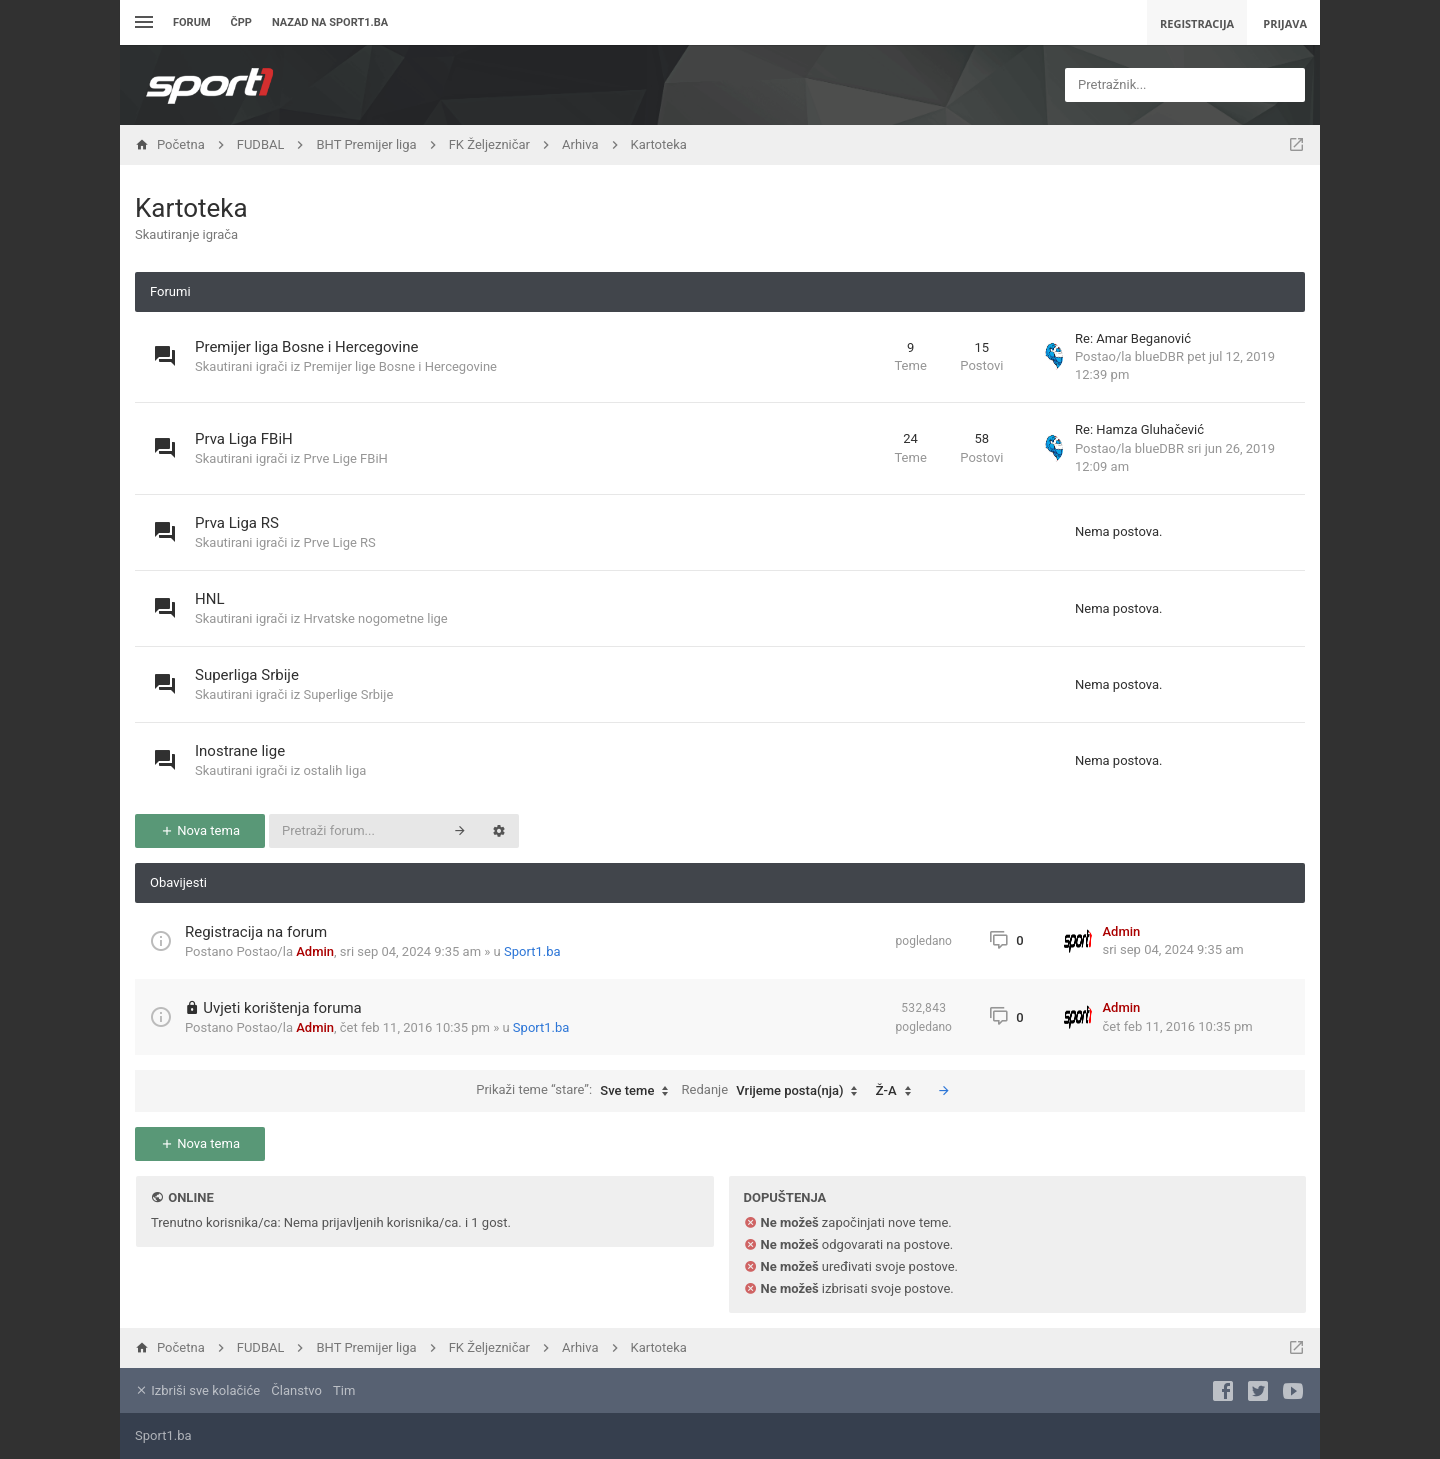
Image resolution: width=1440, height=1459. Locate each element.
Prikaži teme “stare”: (577, 1091)
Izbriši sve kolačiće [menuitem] (197, 1390)
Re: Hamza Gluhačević (1139, 429)
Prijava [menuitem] (1285, 23)
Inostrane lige (240, 751)
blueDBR (1159, 356)
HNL (209, 599)
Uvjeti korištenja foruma (282, 1008)
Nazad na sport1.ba (330, 22)
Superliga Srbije (247, 675)
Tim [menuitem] (344, 1390)
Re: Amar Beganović (1133, 338)
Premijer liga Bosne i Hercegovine (307, 347)
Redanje (775, 1091)
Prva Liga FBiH (244, 439)
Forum (192, 22)
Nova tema (200, 830)
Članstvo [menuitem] (296, 1390)
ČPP (241, 22)
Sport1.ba (532, 951)
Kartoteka (191, 208)
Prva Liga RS (237, 523)
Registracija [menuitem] (1197, 23)
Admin (315, 951)
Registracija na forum (256, 932)
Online (190, 1197)
